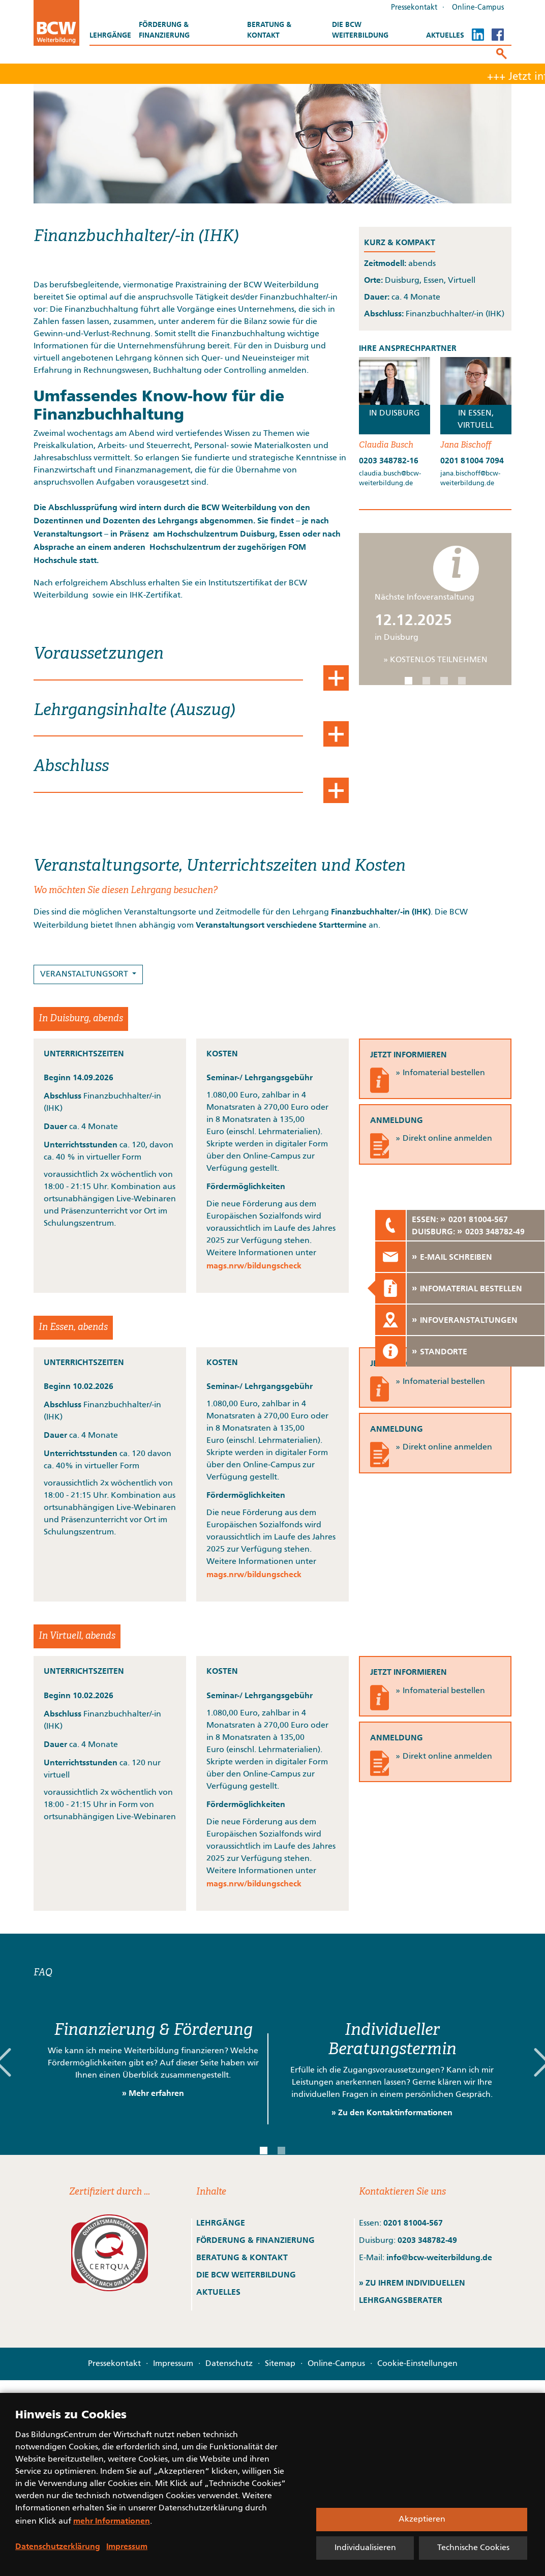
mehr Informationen (111, 2520)
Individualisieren (365, 2548)
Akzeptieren (422, 2519)
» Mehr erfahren (153, 2093)
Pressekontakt (414, 7)
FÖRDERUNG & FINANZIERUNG (255, 2240)
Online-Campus (478, 7)
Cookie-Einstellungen (417, 2364)
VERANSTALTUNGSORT (85, 974)
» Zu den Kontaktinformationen (391, 2112)
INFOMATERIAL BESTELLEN (471, 1288)
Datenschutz (229, 2364)
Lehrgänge (110, 35)
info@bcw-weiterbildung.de (439, 2257)
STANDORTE (443, 1351)
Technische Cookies (473, 2548)
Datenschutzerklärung (57, 2546)
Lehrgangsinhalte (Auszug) (134, 710)
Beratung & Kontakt (269, 30)
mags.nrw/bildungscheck (253, 1265)
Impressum (173, 2364)
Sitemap (280, 2364)
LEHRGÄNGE (220, 2222)
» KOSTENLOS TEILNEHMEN (435, 660)
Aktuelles (445, 35)
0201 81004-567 (413, 2222)
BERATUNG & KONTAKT (243, 2257)
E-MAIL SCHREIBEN (456, 1257)
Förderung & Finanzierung (164, 30)
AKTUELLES (218, 2292)
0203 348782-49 (427, 2240)
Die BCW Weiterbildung (360, 30)
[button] (408, 681)
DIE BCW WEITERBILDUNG (246, 2274)
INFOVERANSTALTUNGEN (469, 1320)
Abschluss (71, 766)
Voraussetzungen (99, 654)
